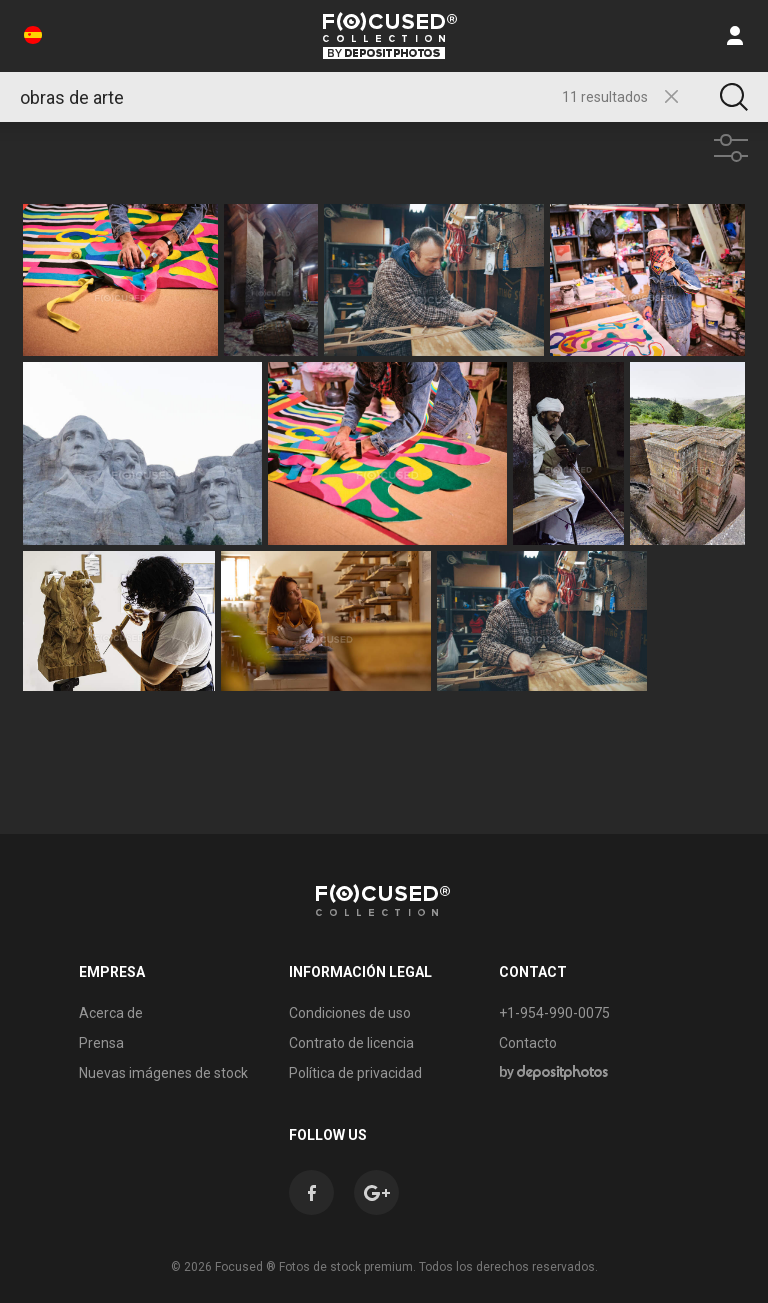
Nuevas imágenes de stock (163, 1073)
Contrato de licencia (351, 1043)
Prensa (101, 1043)
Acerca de (111, 1013)
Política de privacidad (355, 1073)
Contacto (528, 1043)
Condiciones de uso (350, 1013)
